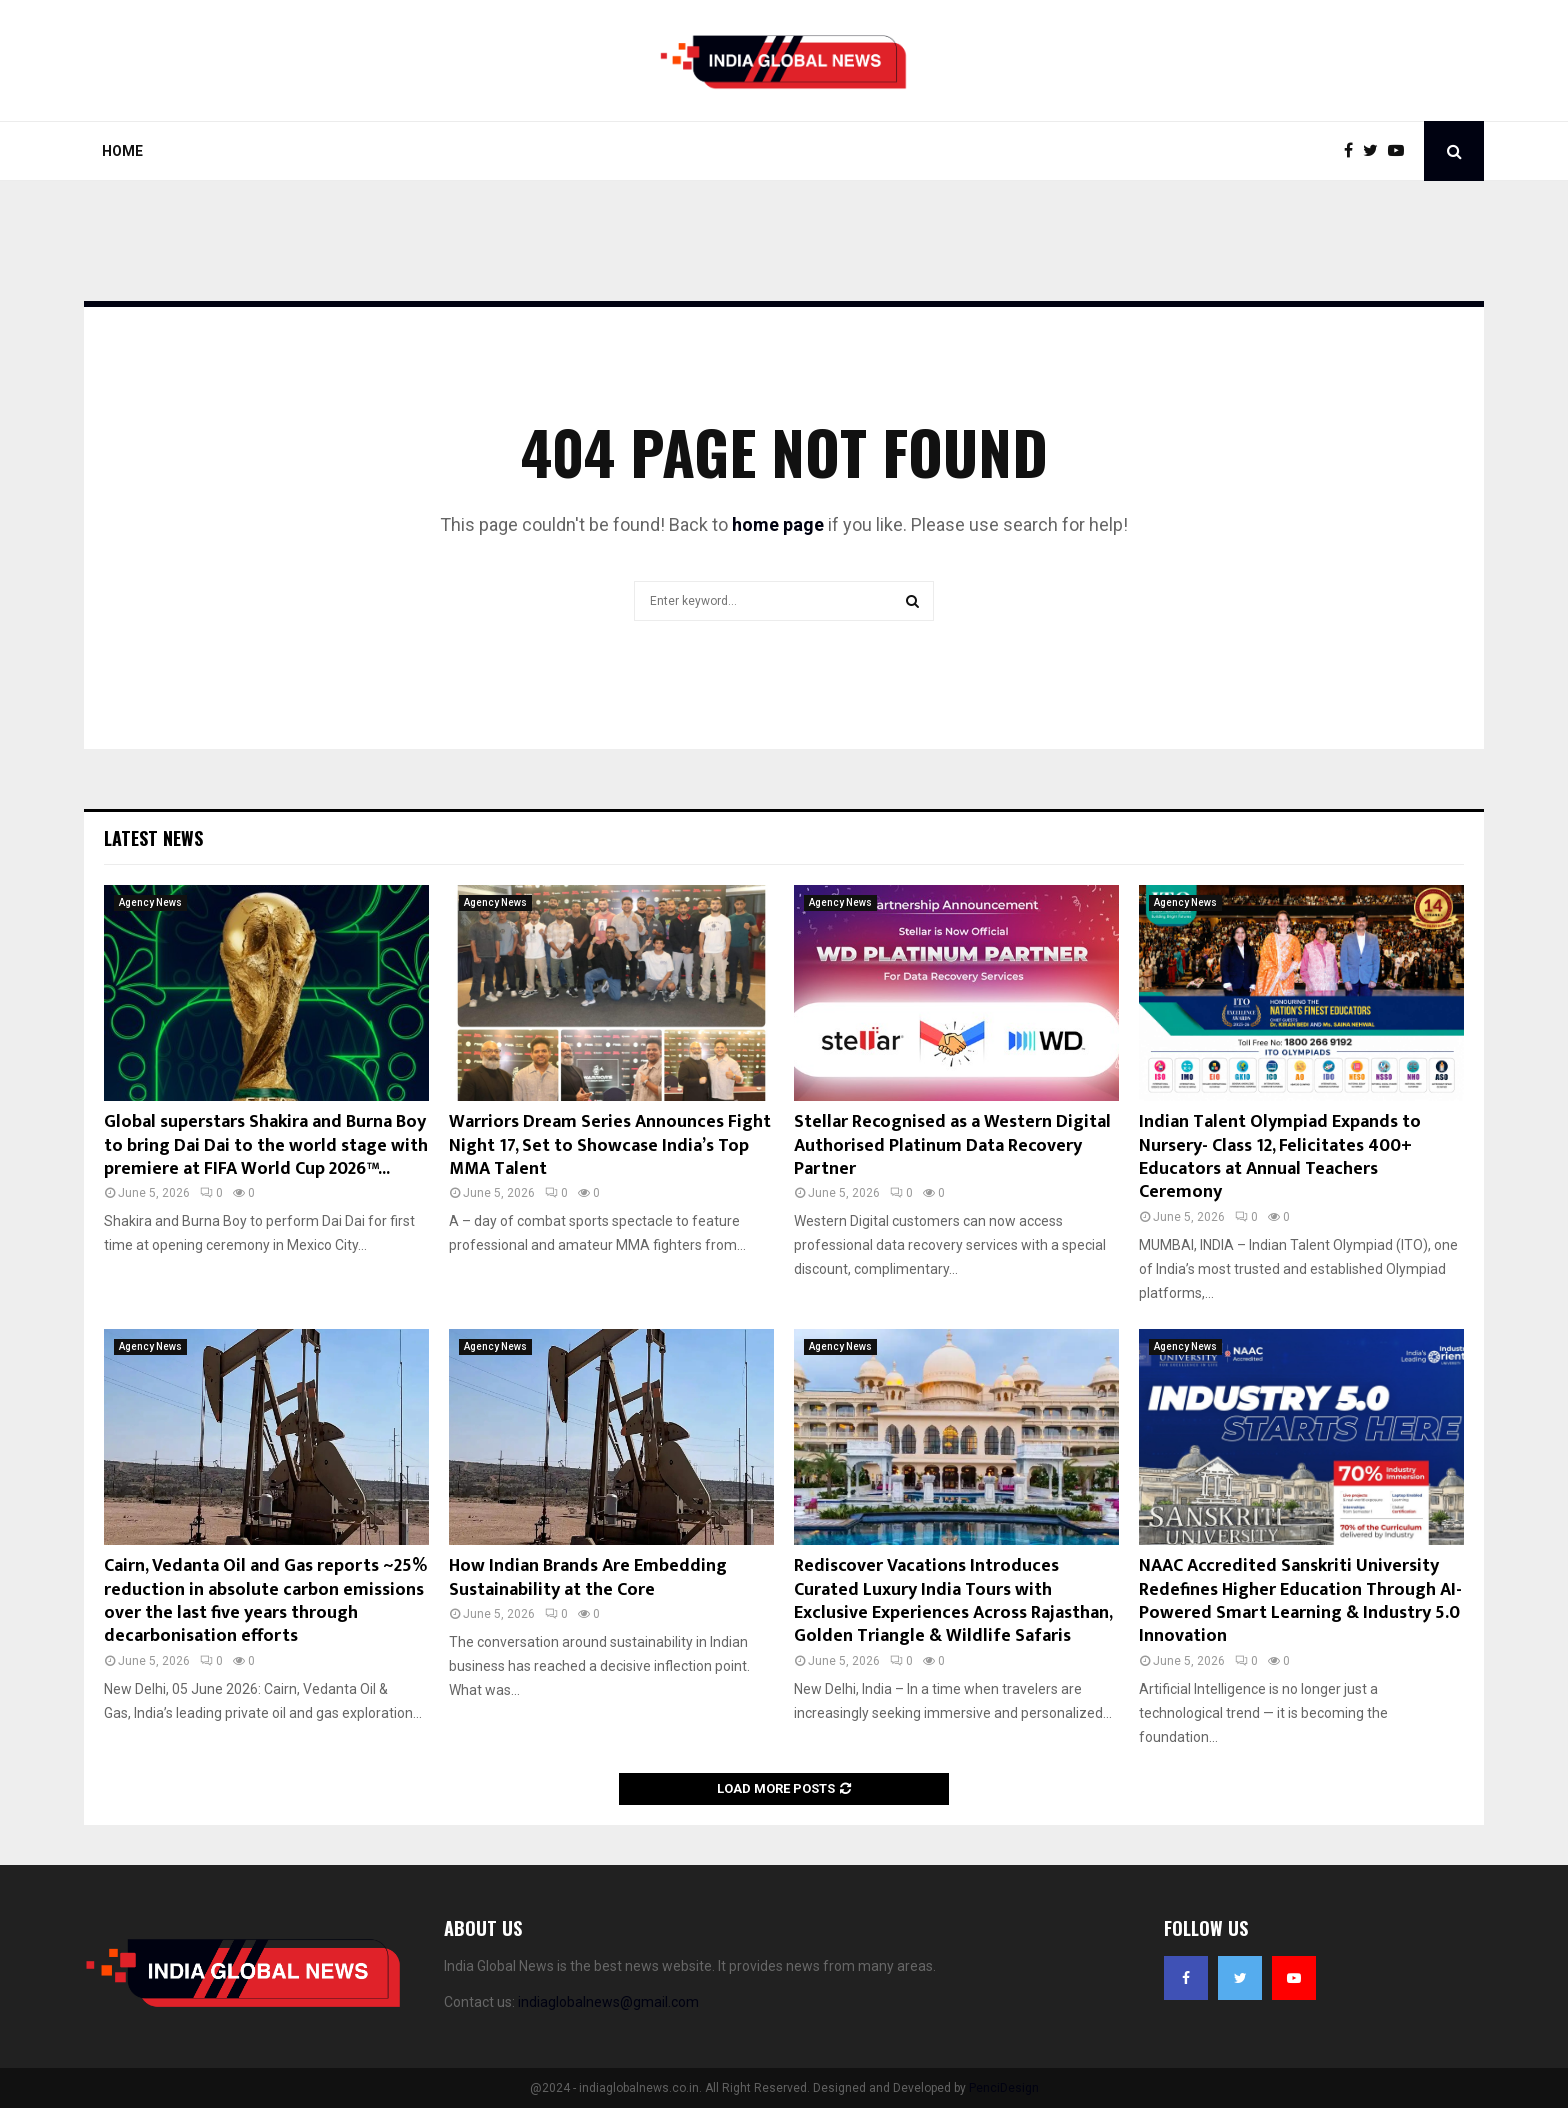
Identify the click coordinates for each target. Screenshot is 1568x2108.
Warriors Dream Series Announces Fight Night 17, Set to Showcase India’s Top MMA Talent (610, 1145)
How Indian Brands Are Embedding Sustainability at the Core (588, 1577)
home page (778, 524)
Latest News (153, 838)
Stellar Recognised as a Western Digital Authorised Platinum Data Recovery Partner (952, 1145)
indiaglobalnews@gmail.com (608, 2002)
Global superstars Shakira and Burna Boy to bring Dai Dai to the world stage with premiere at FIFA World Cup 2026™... (266, 1145)
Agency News (150, 902)
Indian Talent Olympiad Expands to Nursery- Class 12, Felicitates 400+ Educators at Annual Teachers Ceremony (1280, 1157)
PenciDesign (1004, 2088)
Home (122, 151)
